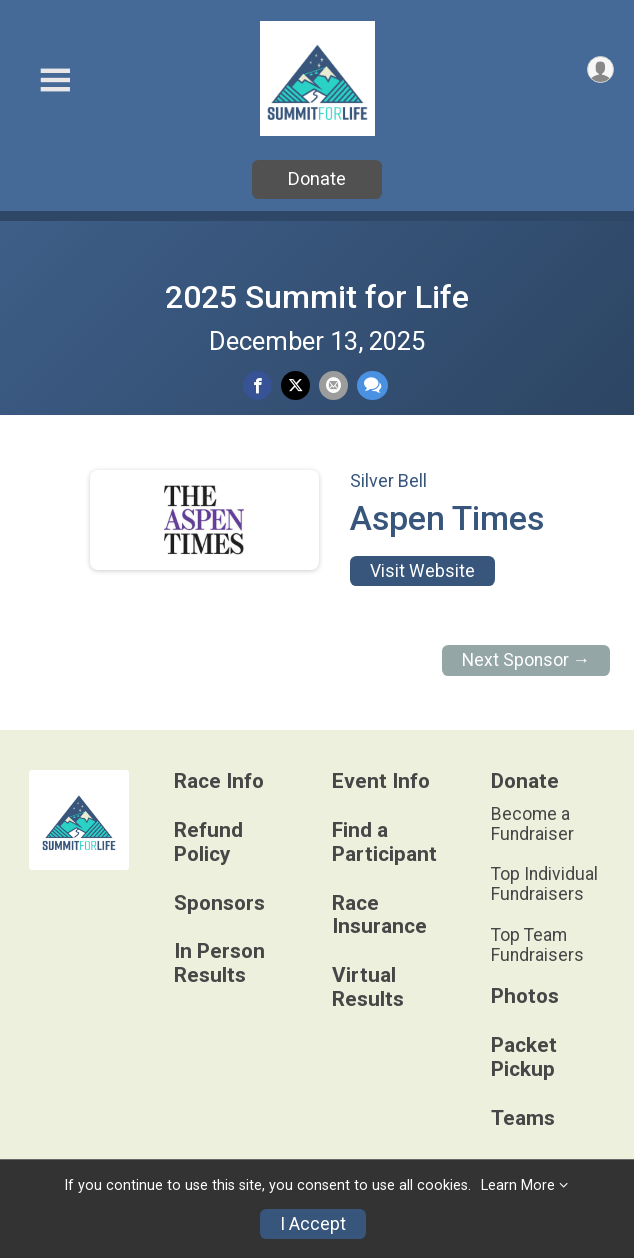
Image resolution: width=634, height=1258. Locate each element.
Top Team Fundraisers (537, 945)
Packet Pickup (524, 1057)
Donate (317, 178)
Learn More (518, 1185)
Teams (523, 1118)
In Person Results (219, 963)
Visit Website (422, 571)
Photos (525, 996)
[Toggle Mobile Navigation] (55, 80)
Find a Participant (384, 842)
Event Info (381, 781)
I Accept (313, 1224)
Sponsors (219, 903)
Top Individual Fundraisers (544, 884)
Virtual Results (368, 987)
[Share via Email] (333, 385)
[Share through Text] (372, 385)
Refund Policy (208, 842)
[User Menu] (600, 69)
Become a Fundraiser (532, 824)
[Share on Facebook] (257, 385)
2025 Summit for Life (317, 297)
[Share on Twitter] (295, 385)
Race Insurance (379, 915)
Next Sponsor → (526, 660)
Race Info (219, 781)
